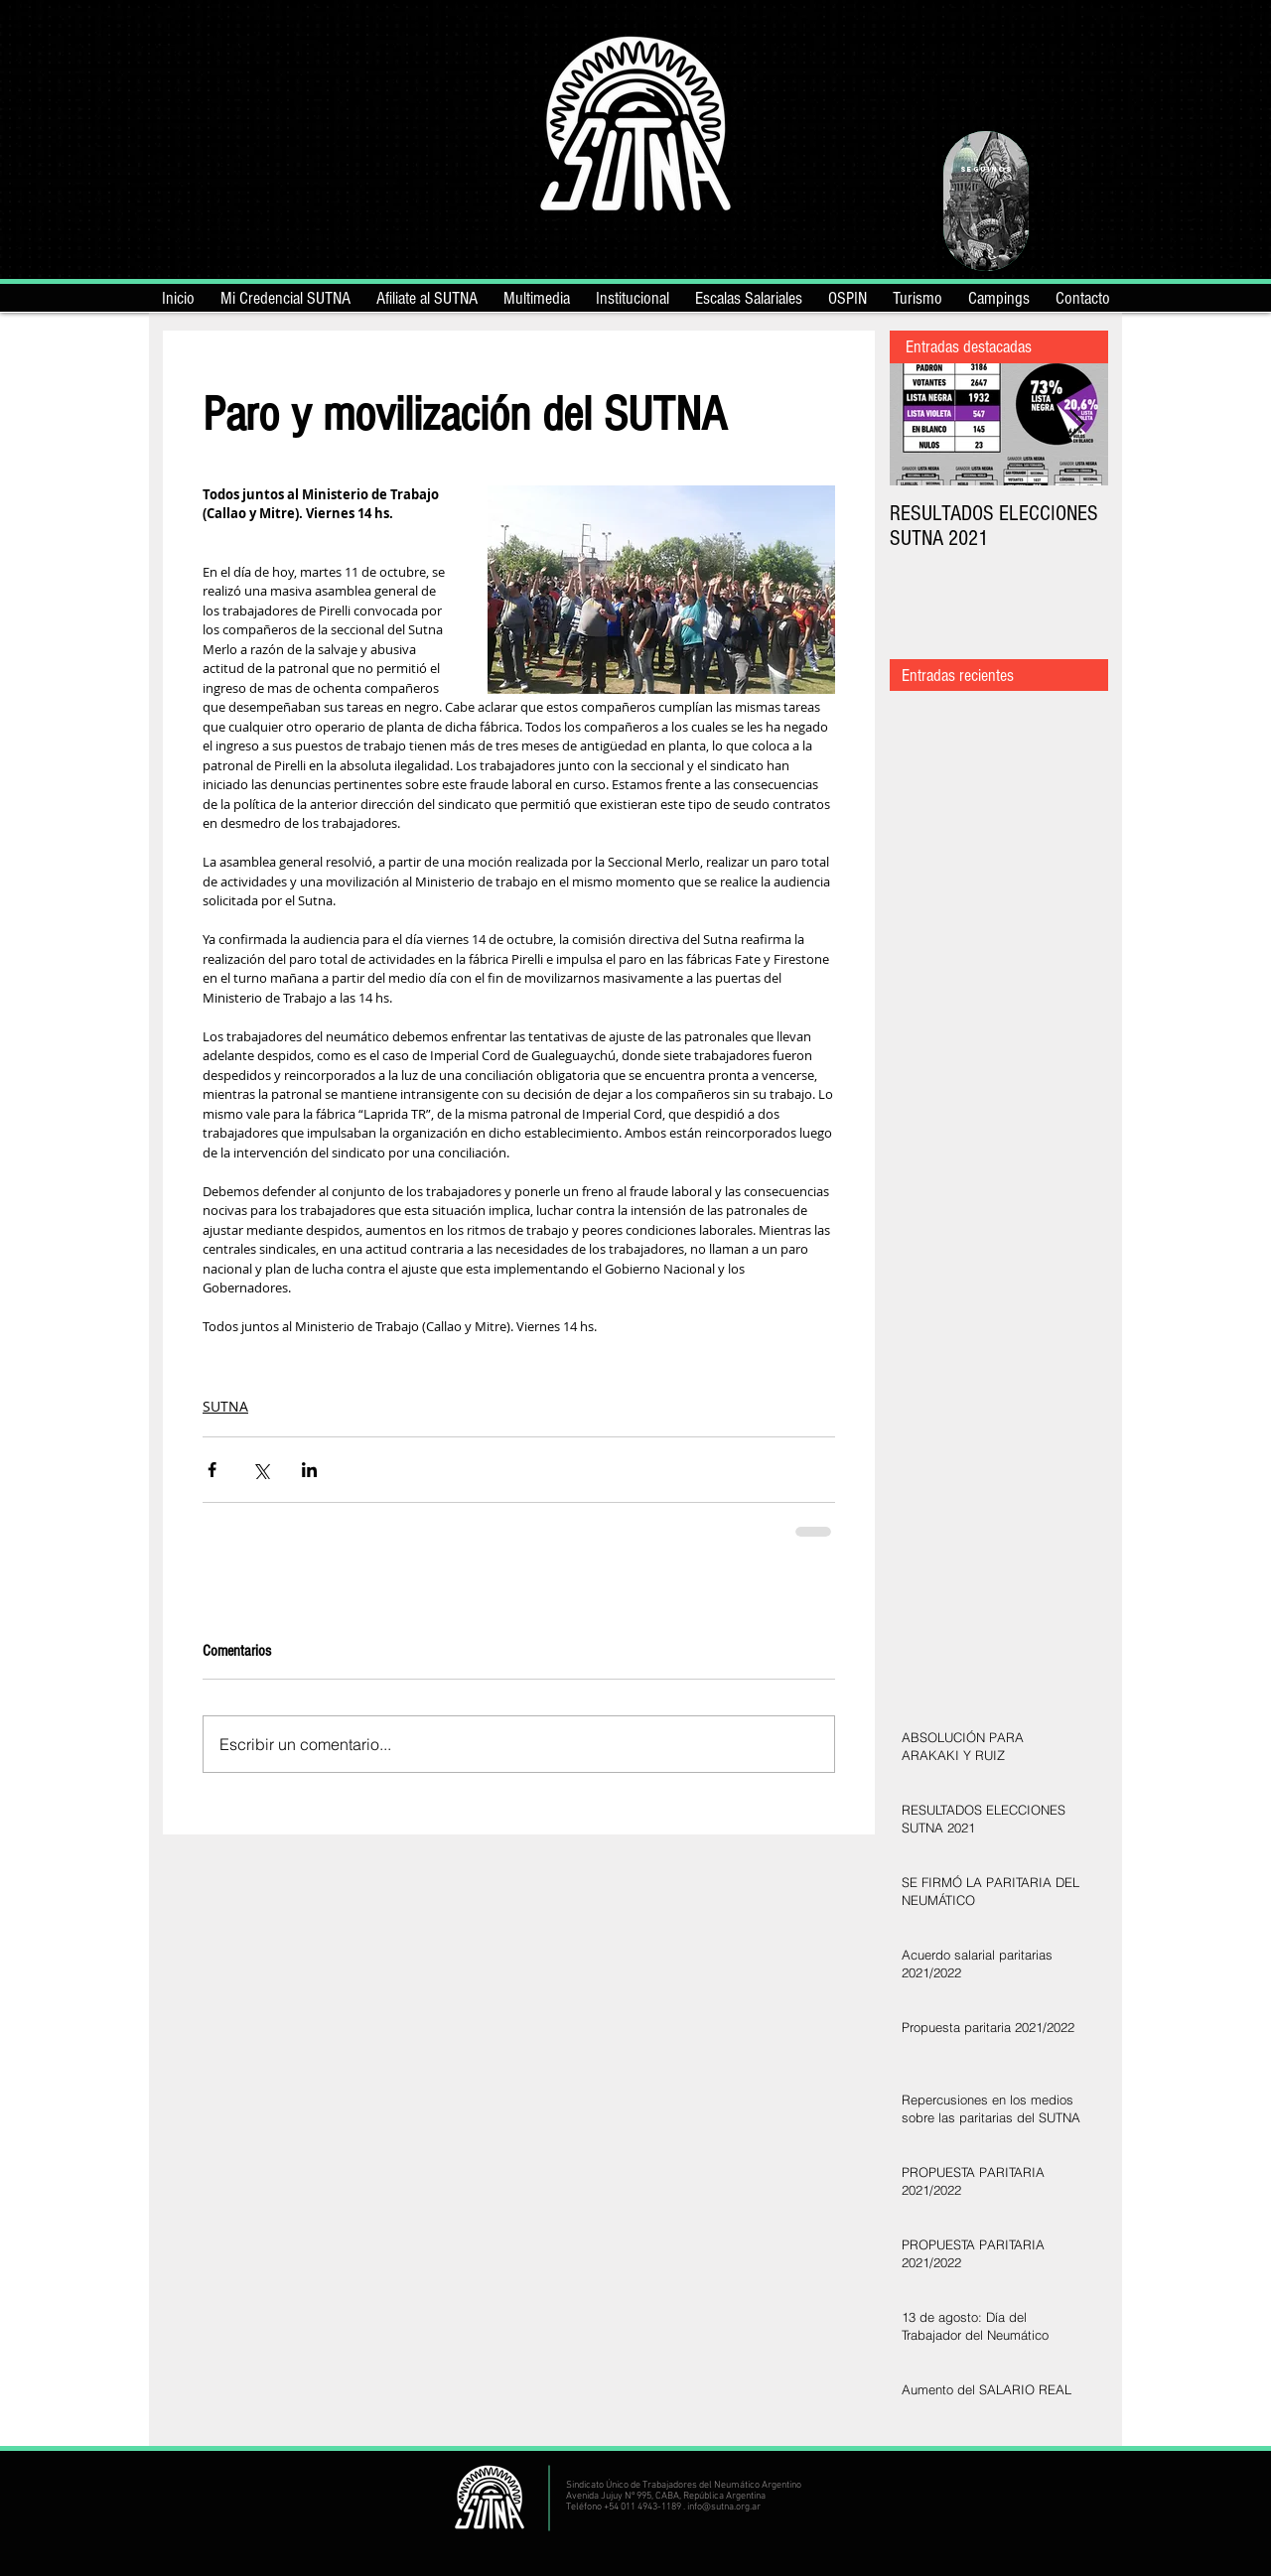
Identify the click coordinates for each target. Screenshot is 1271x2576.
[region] (986, 201)
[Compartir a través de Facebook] (212, 1469)
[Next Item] (1076, 424)
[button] (632, 295)
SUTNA (225, 1406)
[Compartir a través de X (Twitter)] (260, 1469)
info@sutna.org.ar (724, 2507)
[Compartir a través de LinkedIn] (309, 1469)
